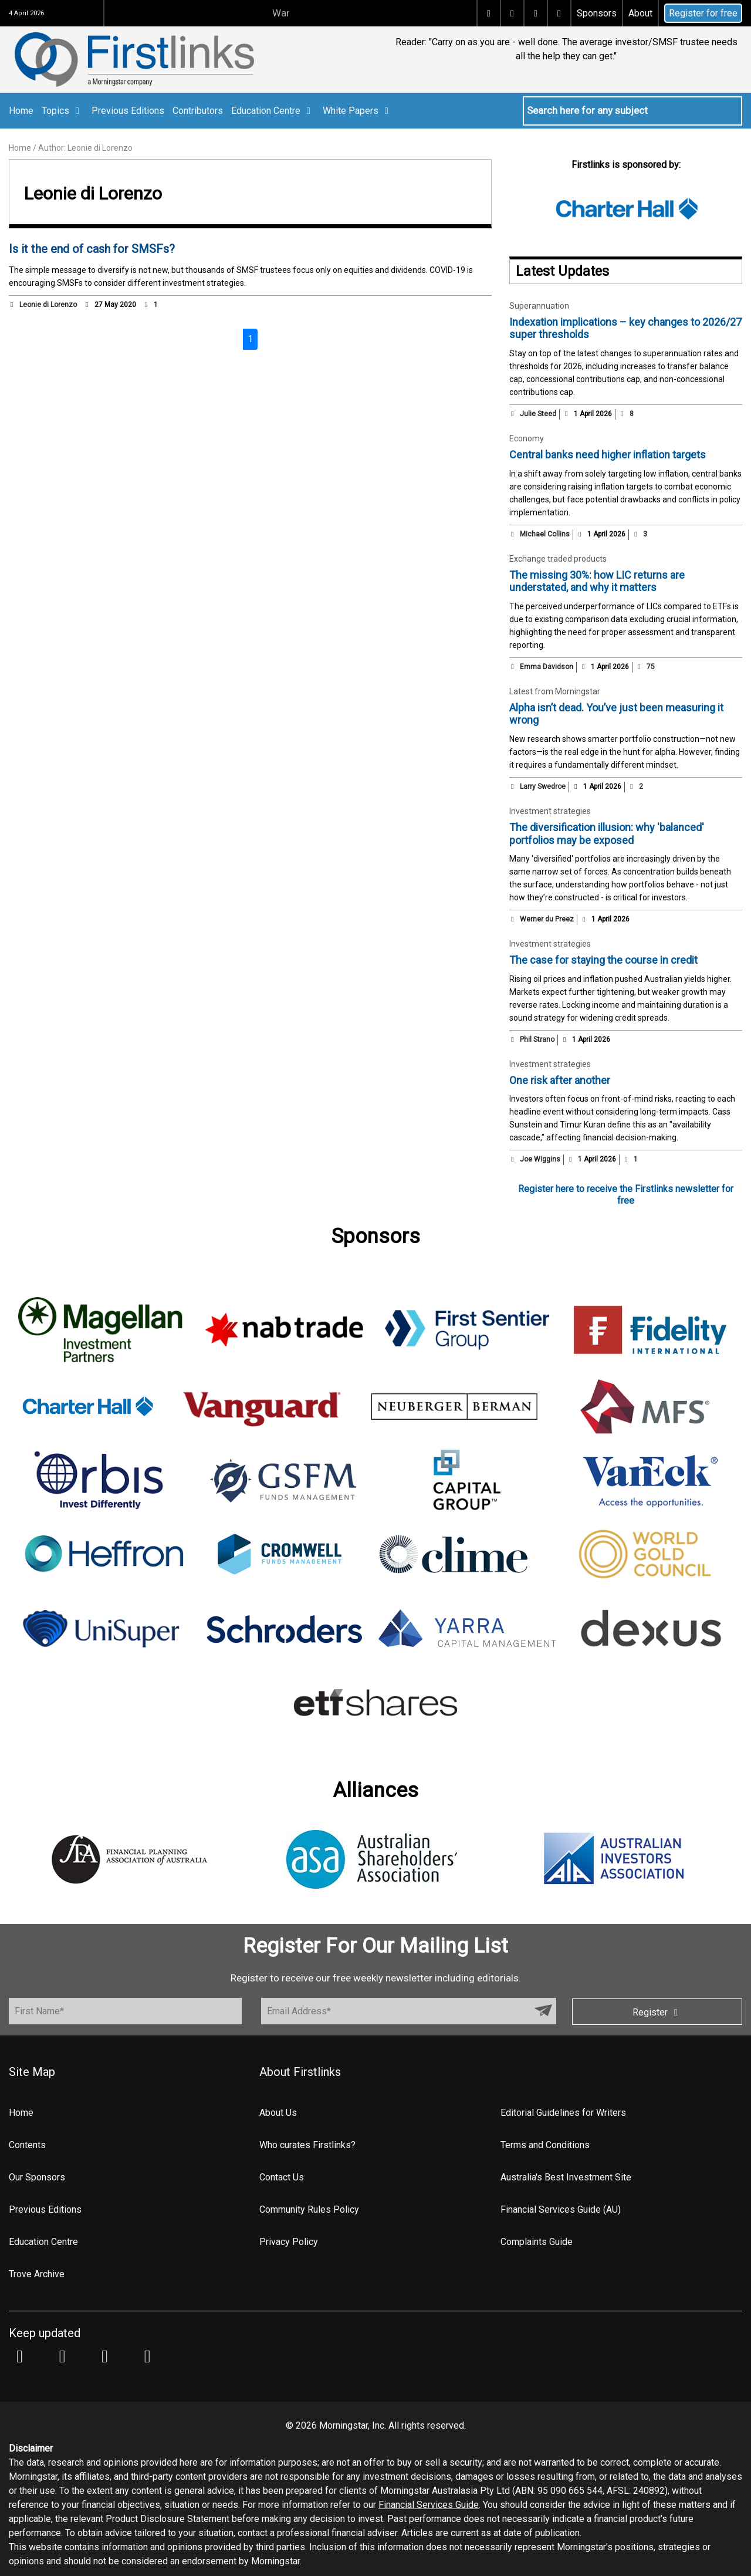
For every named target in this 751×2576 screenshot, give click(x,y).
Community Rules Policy (309, 2209)
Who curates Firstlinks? (307, 2144)
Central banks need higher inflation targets (607, 454)
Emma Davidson (546, 667)
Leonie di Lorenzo (48, 305)
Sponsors (597, 13)
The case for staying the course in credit (603, 960)
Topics (62, 110)
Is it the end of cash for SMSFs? (92, 249)
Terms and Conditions (545, 2144)
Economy (526, 438)
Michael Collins (545, 534)
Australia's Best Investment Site (565, 2177)
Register (657, 2012)
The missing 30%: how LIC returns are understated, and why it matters (597, 581)
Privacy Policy (288, 2241)
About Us (278, 2112)
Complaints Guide (536, 2241)
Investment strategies (550, 811)
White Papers (358, 110)
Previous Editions (128, 110)
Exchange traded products (558, 558)
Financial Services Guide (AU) (560, 2209)
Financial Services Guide (428, 2504)
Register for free (703, 13)
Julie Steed (538, 414)
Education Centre (272, 110)
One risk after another (559, 1080)
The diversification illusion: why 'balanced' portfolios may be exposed (606, 833)
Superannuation (539, 305)
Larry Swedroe (543, 786)
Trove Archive (37, 2274)
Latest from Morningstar (554, 691)
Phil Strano (537, 1039)
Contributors (197, 110)
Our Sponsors (37, 2177)
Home (21, 110)
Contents (27, 2144)
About (640, 13)
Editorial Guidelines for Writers (563, 2112)
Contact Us (281, 2177)
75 (645, 667)
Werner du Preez (547, 919)
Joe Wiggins (540, 1159)
